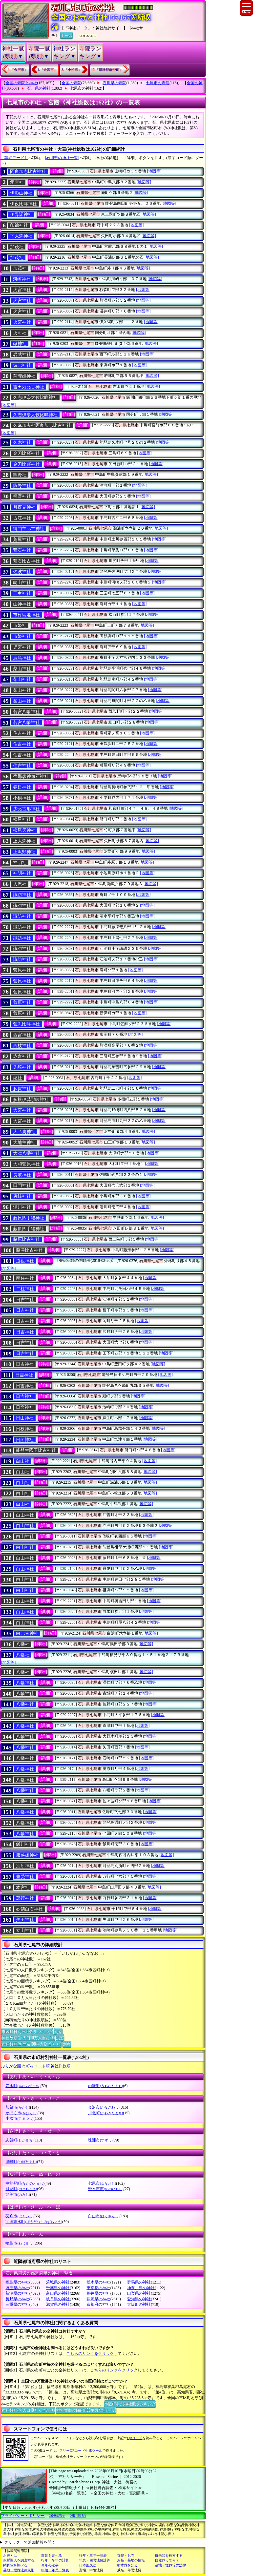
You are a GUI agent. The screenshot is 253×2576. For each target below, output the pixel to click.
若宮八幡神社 (26, 711)
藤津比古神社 (29, 1250)
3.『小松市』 (72, 70)
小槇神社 (22, 797)
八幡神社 (25, 1682)
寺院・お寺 (125, 2555)
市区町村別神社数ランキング (27, 2031)
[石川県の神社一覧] (62, 158)
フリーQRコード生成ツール (80, 2450)
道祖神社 (25, 1260)
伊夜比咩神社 (23, 203)
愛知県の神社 (139, 2299)
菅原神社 (22, 970)
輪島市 (19, 2243)
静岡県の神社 (98, 2299)
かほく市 (21, 2113)
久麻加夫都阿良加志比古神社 (42, 425)
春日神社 (22, 787)
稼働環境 (57, 2516)
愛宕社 (16, 182)
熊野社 (19, 474)
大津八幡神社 (26, 1153)
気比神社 (22, 365)
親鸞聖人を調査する (18, 2560)
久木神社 (22, 442)
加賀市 (17, 2107)
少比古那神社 (26, 808)
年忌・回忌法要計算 (94, 2560)
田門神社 (22, 1185)
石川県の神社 (39, 88)
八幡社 (22, 1644)
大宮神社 (22, 1110)
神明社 (19, 862)
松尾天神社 (24, 830)
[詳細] (57, 170)
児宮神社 (22, 647)
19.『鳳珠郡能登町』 (107, 70)
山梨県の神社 (139, 2293)
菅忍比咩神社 (26, 1023)
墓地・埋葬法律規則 (18, 2570)
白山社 (22, 1461)
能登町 (21, 2189)
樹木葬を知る (127, 2565)
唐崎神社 (22, 1196)
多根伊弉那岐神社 (31, 1099)
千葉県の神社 (58, 2288)
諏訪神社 (22, 894)
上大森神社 (24, 840)
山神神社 (22, 604)
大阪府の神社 (139, 2304)
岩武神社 (22, 354)
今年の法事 (50, 2565)
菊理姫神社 (24, 376)
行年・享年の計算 (55, 2560)
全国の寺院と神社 (21, 83)
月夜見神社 (24, 507)
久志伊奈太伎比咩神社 (35, 397)
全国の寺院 (71, 83)
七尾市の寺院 (157, 83)
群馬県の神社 (139, 2282)
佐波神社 (22, 571)
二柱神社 (25, 1288)
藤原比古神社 (26, 1239)
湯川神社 (22, 1207)
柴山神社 (22, 668)
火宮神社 (22, 289)
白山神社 (25, 1515)
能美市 (17, 2194)
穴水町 (22, 2086)
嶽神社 (19, 343)
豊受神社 (25, 1876)
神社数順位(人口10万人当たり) (28, 2037)
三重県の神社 (17, 2304)
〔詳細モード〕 (14, 158)
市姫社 (19, 625)
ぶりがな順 (11, 2066)
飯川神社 (25, 1844)
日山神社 (25, 1417)
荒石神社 (22, 550)
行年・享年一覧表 (93, 2555)
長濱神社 (22, 1174)
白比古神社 (27, 1633)
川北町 (105, 2113)
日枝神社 (25, 1428)
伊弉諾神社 (21, 214)
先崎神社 (22, 1067)
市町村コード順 (36, 2066)
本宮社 (22, 1887)
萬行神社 (25, 1898)
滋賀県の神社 (58, 2304)
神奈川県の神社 (141, 2288)
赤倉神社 (22, 1056)
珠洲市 (100, 2140)
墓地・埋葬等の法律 (170, 2565)
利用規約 (78, 2516)
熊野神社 (22, 485)
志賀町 (19, 2140)
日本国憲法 (87, 2565)
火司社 (19, 333)
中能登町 (24, 2183)
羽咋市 (19, 2216)
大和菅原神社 (26, 1164)
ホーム (66, 35)
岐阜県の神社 (58, 2299)
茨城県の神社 (58, 2282)
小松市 (19, 2118)
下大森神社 (21, 235)
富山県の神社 (58, 2293)
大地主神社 (24, 1142)
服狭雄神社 (27, 1855)
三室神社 (22, 593)
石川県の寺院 (114, 83)
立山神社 (25, 1930)
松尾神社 (22, 819)
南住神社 (25, 1278)
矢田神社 (25, 1919)
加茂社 (16, 246)
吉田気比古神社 (28, 386)
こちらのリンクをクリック (90, 2353)
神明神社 (22, 873)
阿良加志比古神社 (28, 171)
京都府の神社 (98, 2304)
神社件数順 (60, 2066)
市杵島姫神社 (26, 614)
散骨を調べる (51, 2555)
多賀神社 (22, 1088)
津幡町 (21, 2162)
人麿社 (19, 884)
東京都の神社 (98, 2288)
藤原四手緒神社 (28, 1217)
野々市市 (105, 2189)
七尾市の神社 (82, 88)
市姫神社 (22, 636)
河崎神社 (22, 279)
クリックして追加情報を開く (30, 2542)
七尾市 (102, 2183)
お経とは (10, 2555)
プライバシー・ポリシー (23, 2516)
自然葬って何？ (167, 2560)
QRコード (134, 2438)
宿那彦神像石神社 (31, 776)
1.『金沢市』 (18, 70)
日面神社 (25, 1439)
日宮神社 (25, 1407)
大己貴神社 (24, 1131)
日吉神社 (25, 1299)
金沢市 (103, 2107)
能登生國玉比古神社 (36, 1450)
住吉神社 (22, 733)
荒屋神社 (22, 539)
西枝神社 (22, 1045)
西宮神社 (22, 1034)
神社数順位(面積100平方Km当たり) (31, 2044)
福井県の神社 (98, 2293)
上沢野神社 (24, 851)
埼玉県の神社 (17, 2288)
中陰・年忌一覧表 (55, 2570)
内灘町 (105, 2086)
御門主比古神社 (28, 528)
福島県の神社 (17, 2282)
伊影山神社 (21, 192)
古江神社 (22, 518)
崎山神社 (22, 582)
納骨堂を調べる (15, 2565)
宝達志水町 (33, 2222)
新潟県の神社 (17, 2293)
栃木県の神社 (98, 2282)
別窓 (58, 2031)
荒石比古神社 (26, 561)
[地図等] (154, 171)
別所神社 (25, 1865)
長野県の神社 (17, 2299)
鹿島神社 (22, 657)
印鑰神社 (19, 225)
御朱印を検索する (169, 2555)
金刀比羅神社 (26, 453)
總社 (17, 1077)
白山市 (103, 2216)
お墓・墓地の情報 (131, 2560)
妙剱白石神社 (29, 1909)
